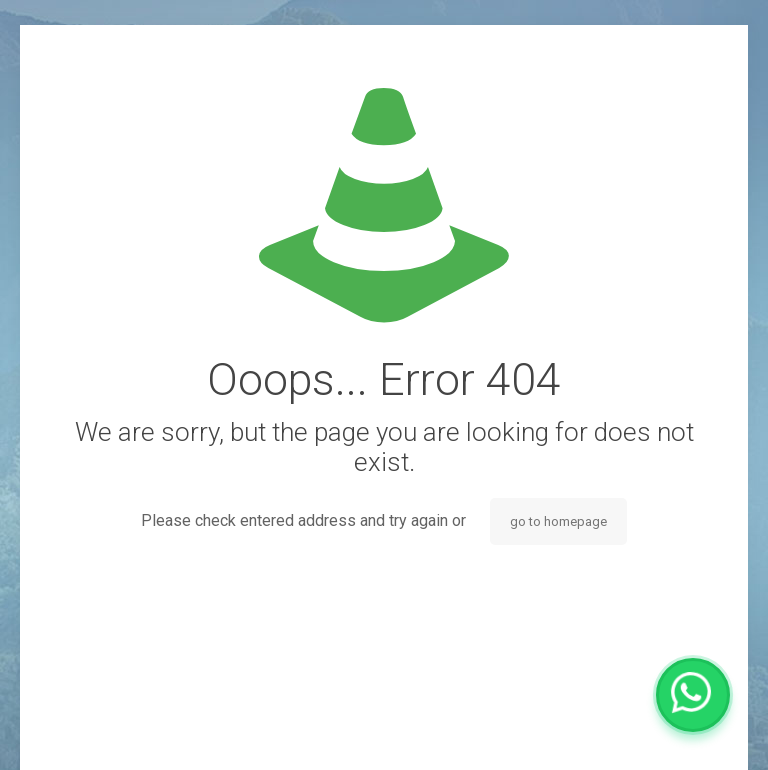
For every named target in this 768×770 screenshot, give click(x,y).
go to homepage (558, 521)
